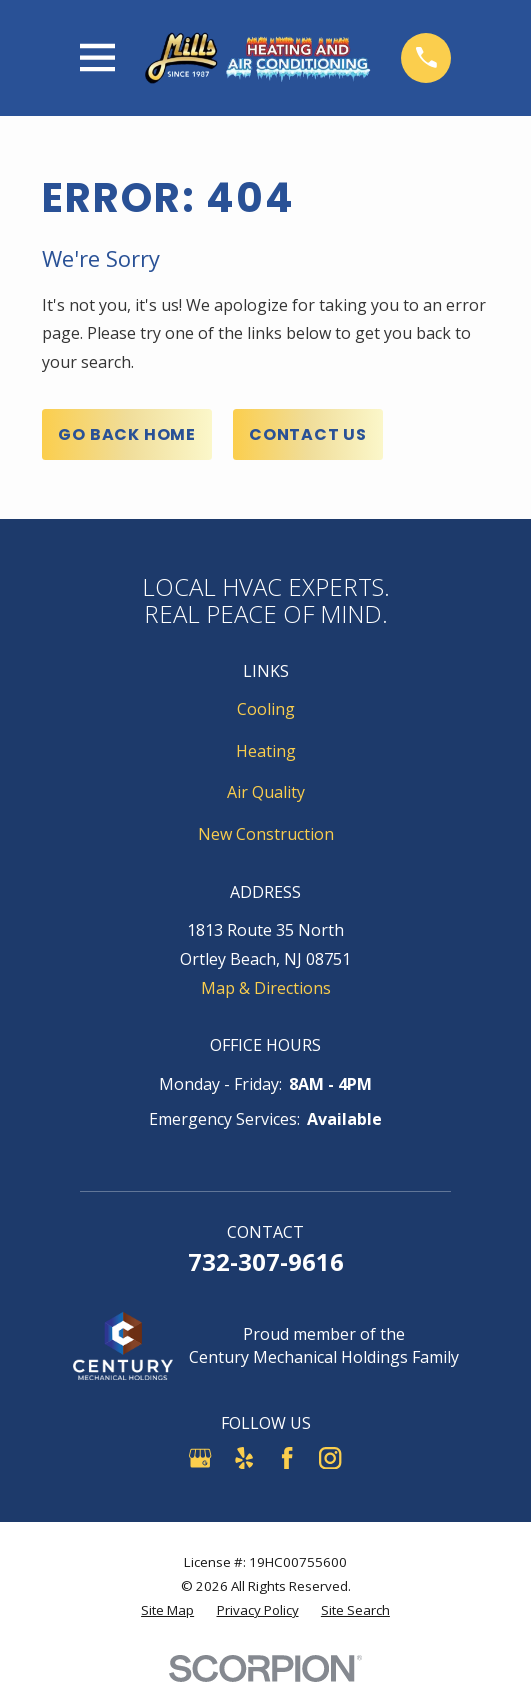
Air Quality (266, 792)
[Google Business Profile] (200, 1458)
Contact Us (308, 434)
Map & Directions (266, 988)
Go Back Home (127, 434)
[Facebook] (287, 1458)
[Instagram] (330, 1458)
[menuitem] (167, 1611)
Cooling (266, 709)
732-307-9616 (266, 1261)
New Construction (266, 834)
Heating (266, 751)
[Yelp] (244, 1458)
